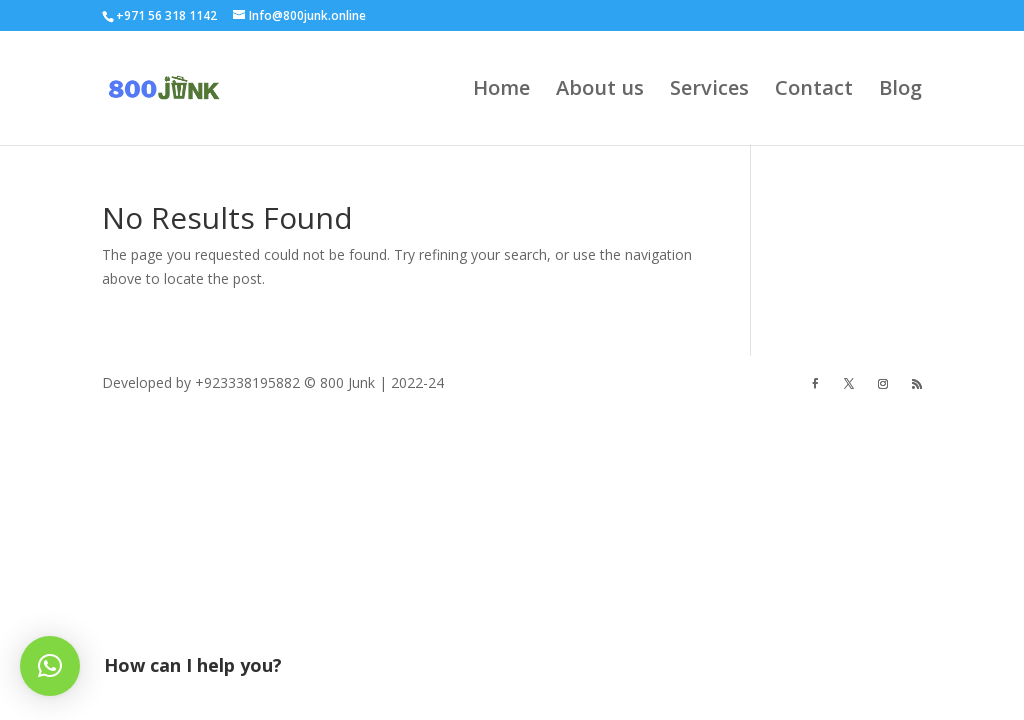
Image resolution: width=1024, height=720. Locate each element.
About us (600, 91)
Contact (814, 91)
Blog (900, 91)
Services (709, 91)
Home (501, 91)
